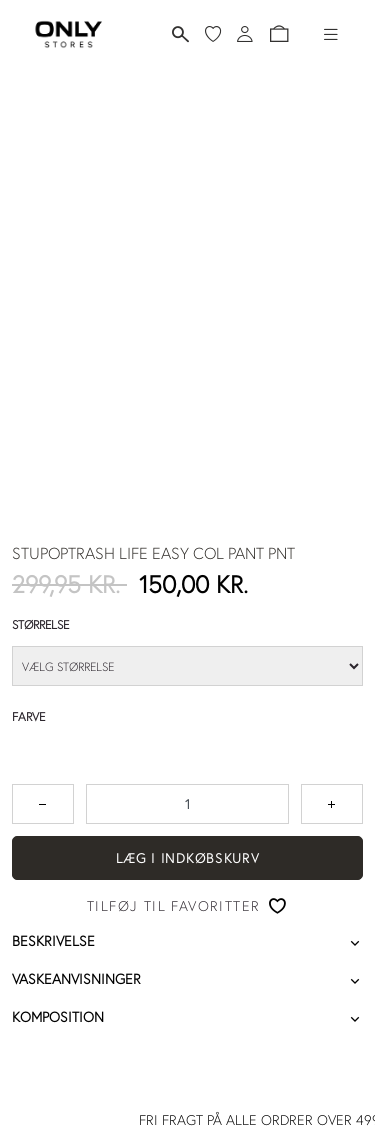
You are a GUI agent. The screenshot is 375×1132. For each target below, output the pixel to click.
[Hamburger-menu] (331, 34)
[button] (279, 34)
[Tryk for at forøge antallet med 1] (332, 804)
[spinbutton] (187, 804)
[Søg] (180, 34)
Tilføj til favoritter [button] (173, 906)
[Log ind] (245, 34)
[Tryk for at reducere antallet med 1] (43, 804)
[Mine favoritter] (213, 34)
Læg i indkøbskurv (188, 858)
